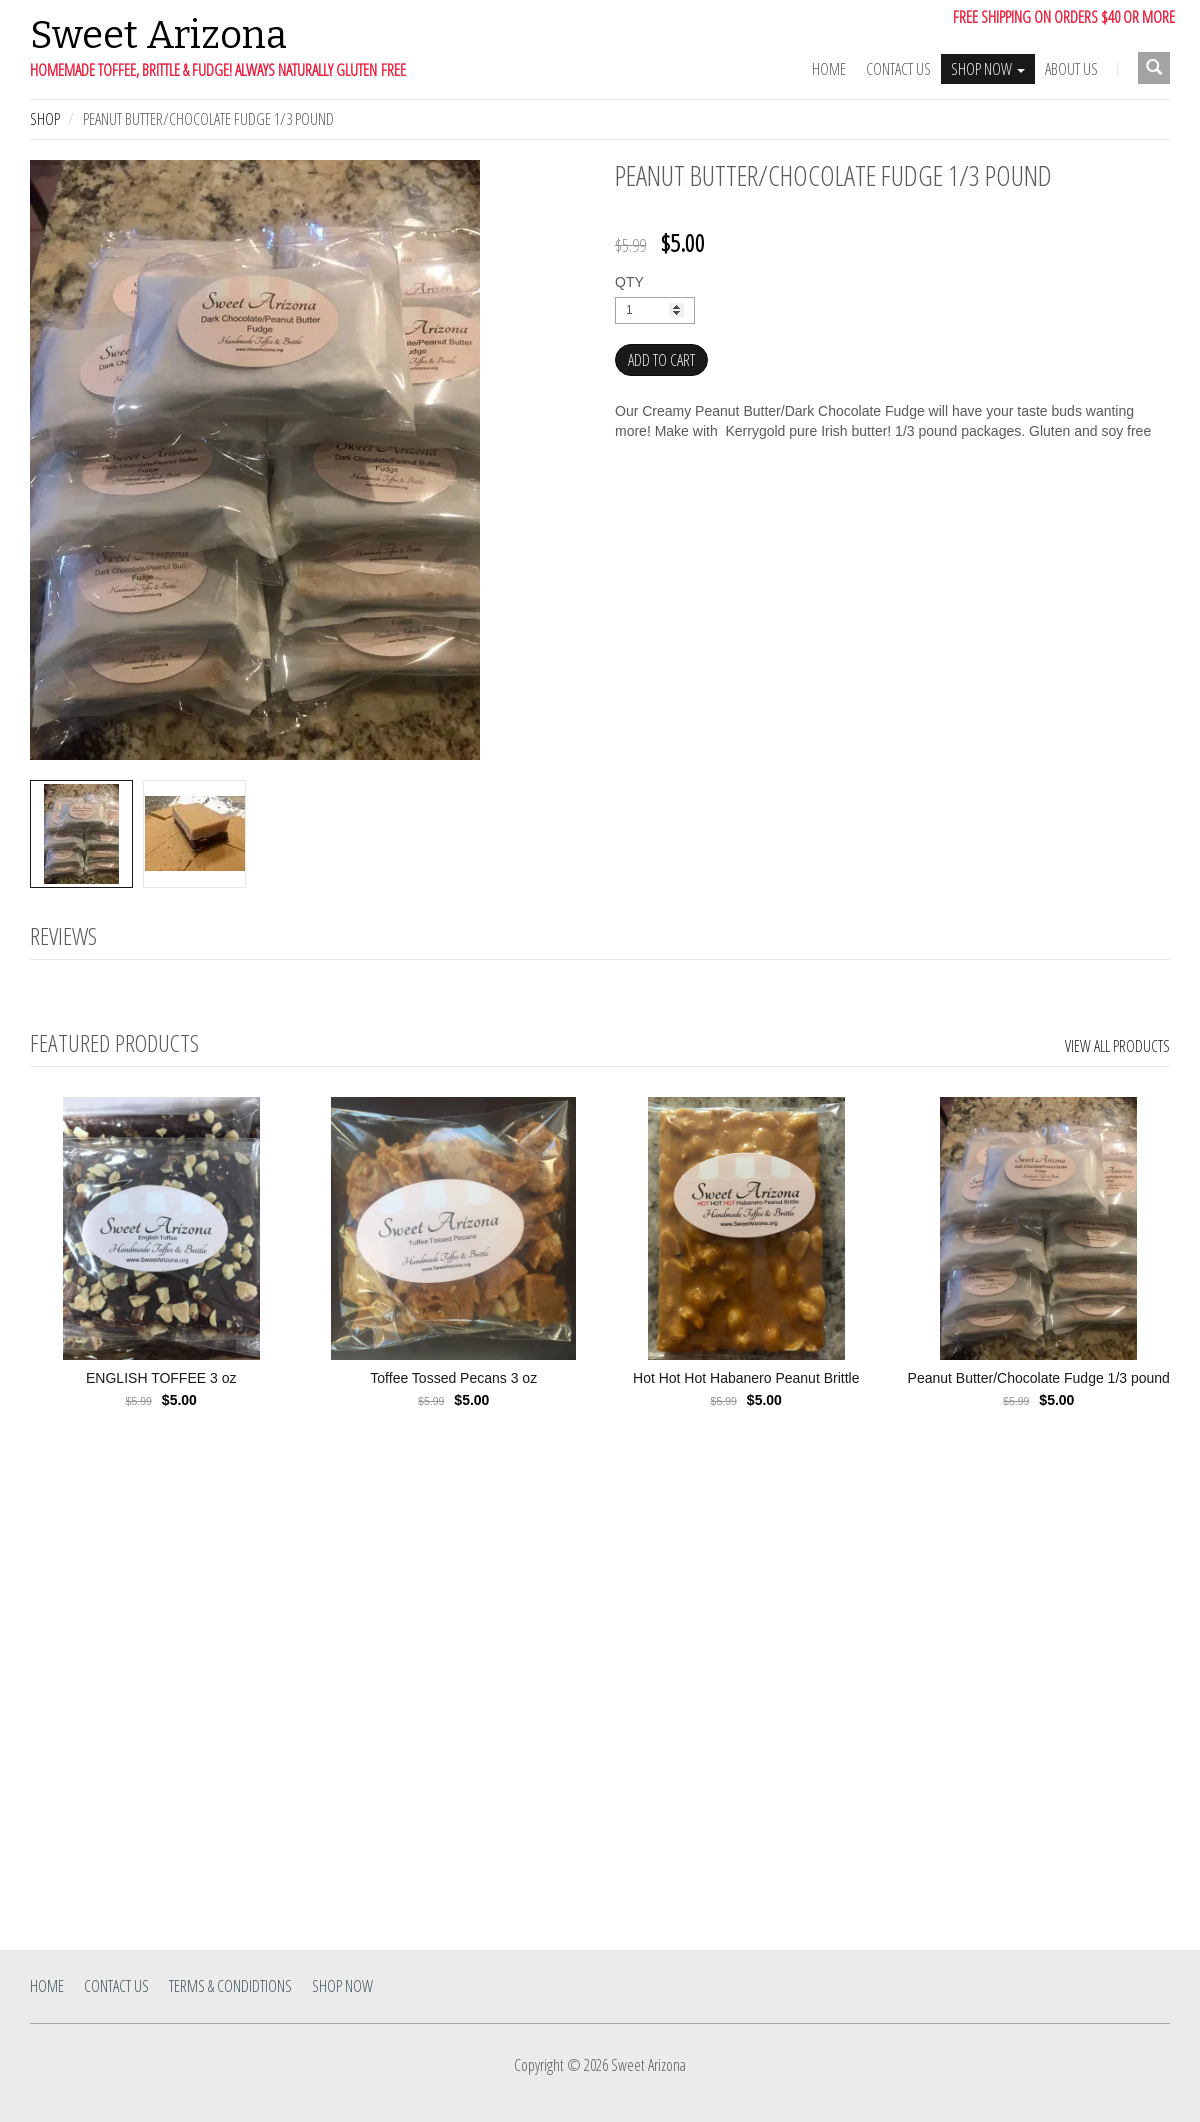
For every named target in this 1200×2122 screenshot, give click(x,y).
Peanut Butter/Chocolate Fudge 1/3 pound (1039, 1378)
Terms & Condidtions (230, 1986)
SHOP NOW (988, 69)
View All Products (1117, 1046)
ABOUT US (1071, 69)
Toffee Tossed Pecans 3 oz (453, 1378)
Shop (45, 119)
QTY (629, 282)
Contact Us (898, 69)
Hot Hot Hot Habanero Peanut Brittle (746, 1378)
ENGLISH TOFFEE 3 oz (161, 1378)
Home (829, 69)
